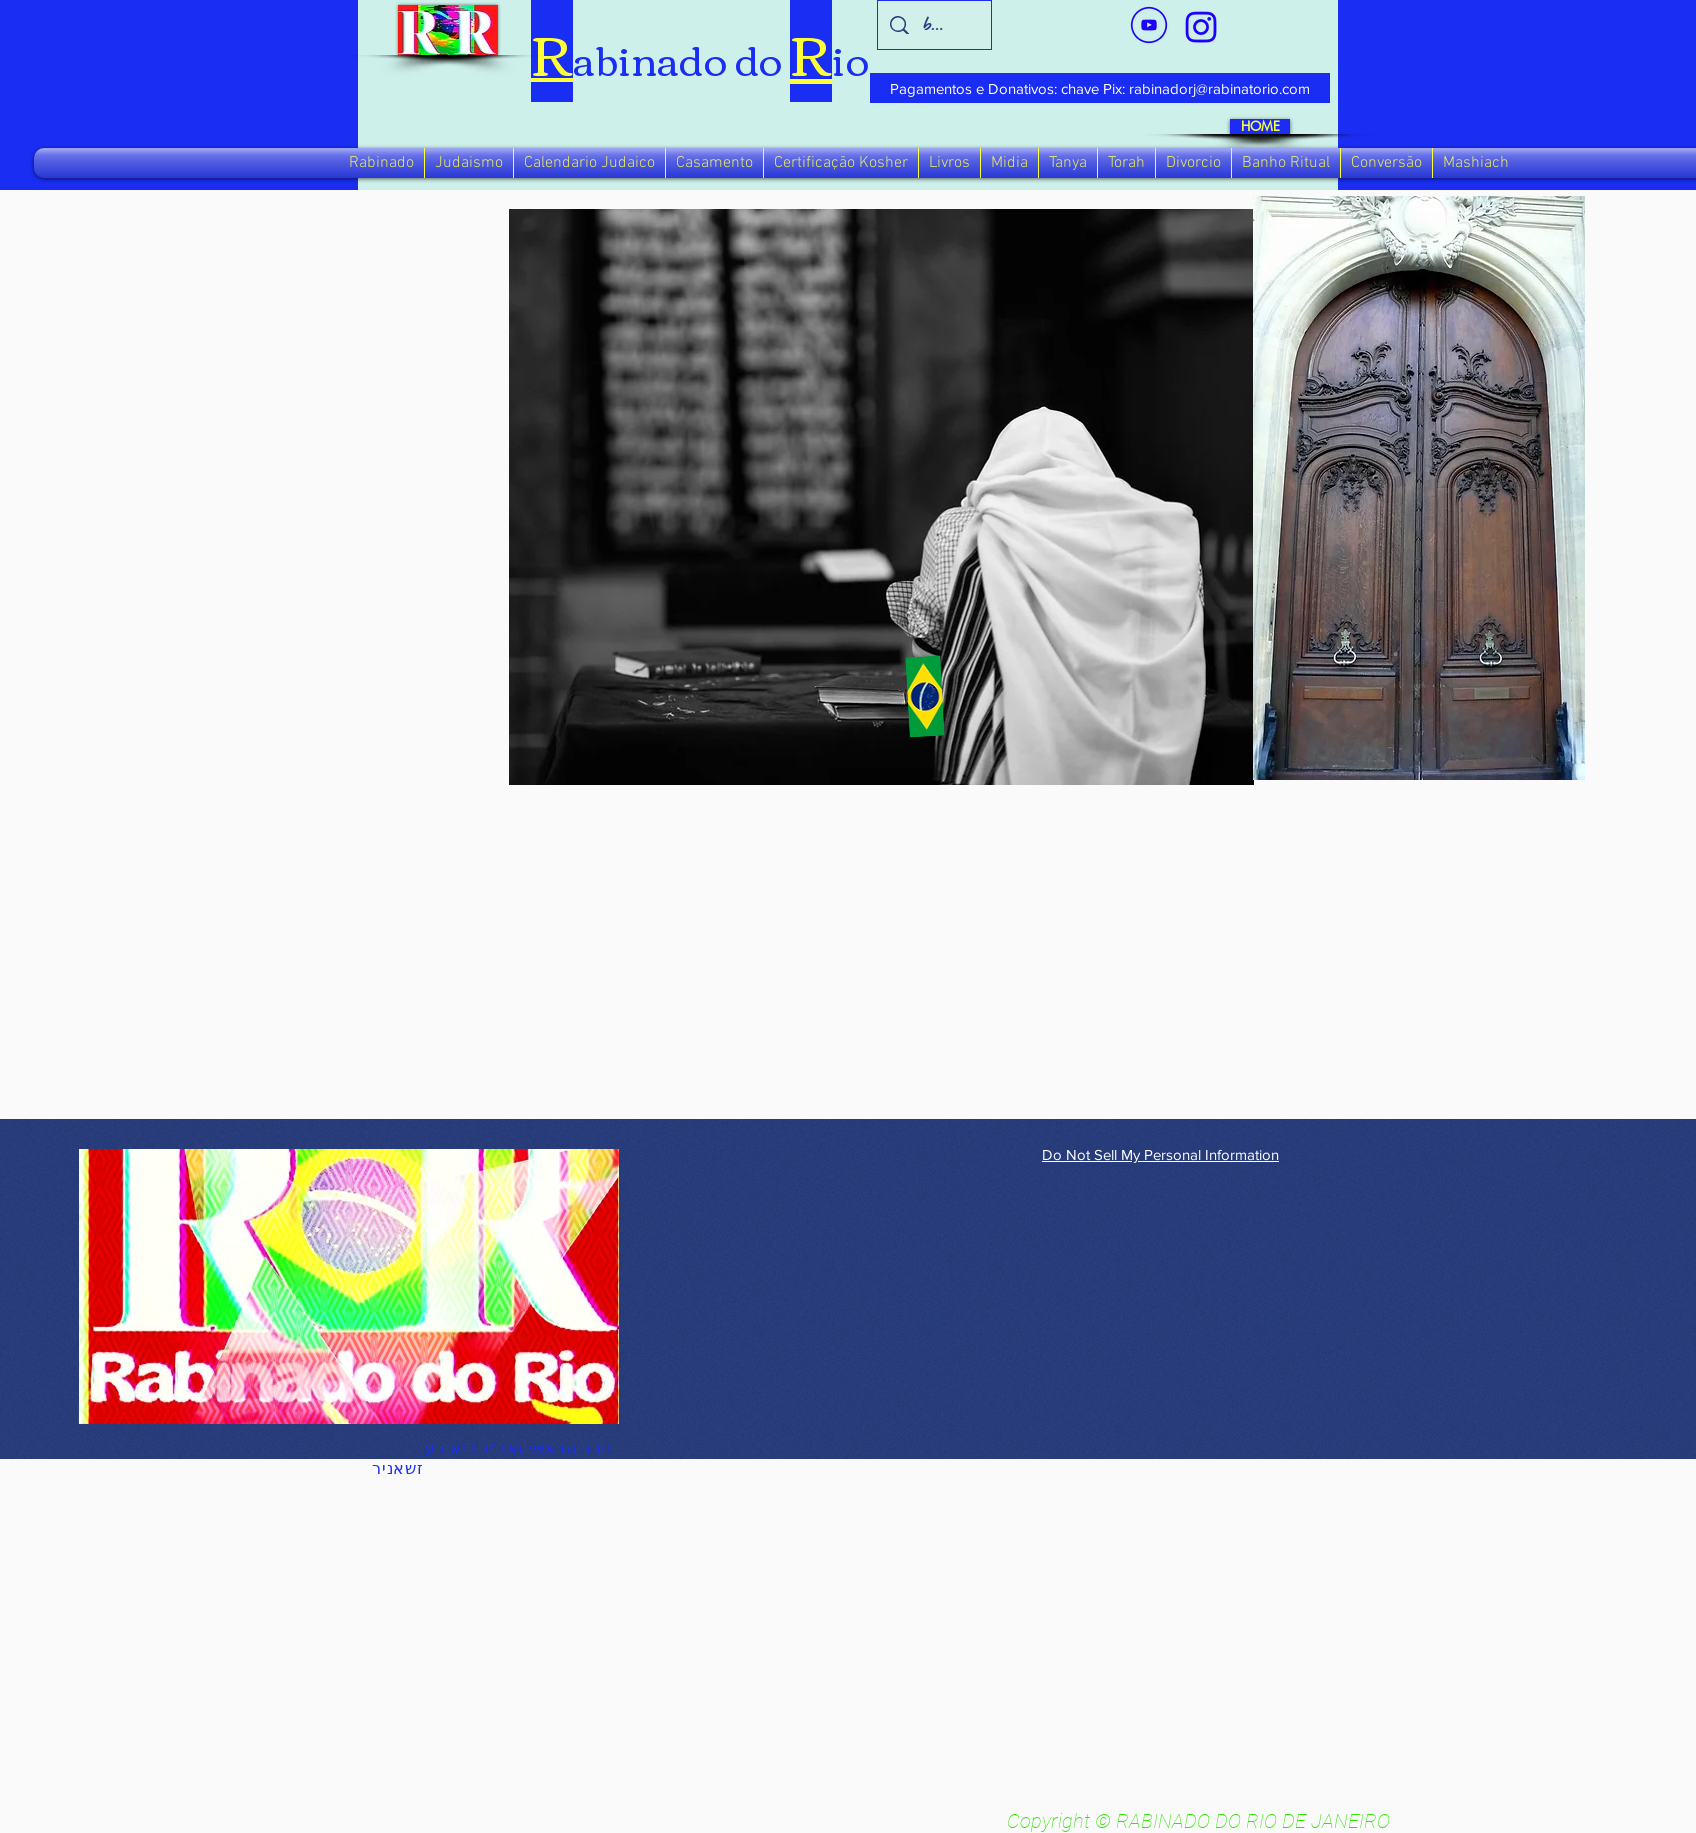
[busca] (935, 25)
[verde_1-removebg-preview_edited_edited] (1201, 27)
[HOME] (1260, 126)
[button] (381, 163)
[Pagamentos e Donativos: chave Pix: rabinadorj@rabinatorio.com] (1100, 88)
